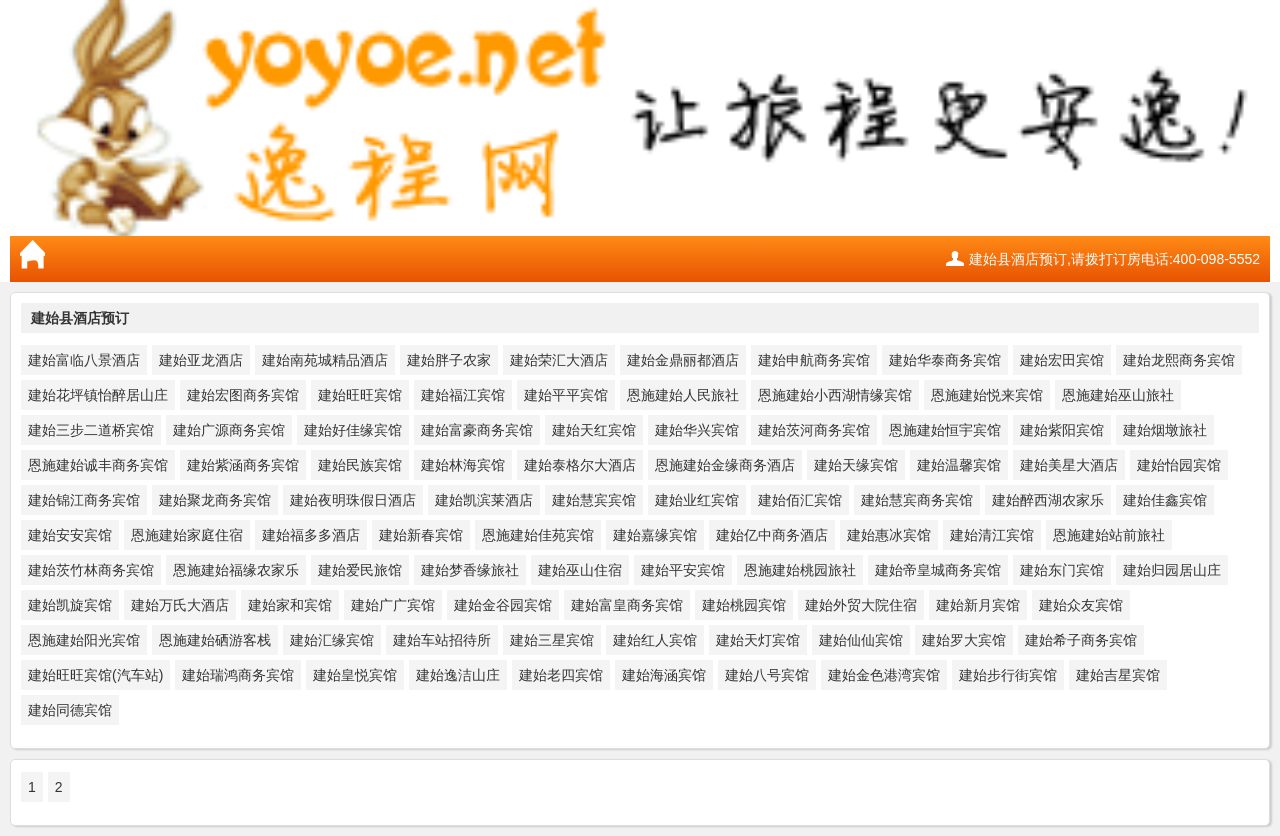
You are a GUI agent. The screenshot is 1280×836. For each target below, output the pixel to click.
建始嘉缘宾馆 (655, 535)
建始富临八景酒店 (84, 360)
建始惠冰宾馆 (889, 535)
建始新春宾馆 (421, 535)
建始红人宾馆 (655, 640)
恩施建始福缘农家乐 (236, 570)
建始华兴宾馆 (697, 430)
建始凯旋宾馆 (70, 605)
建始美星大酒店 (1069, 465)
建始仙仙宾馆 (861, 640)
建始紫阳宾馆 (1062, 430)
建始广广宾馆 (393, 605)
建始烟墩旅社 (1165, 430)
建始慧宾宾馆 (594, 500)
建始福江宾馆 (463, 395)
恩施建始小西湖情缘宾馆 (835, 395)
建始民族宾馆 (360, 465)
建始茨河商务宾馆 (814, 430)
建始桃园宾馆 (744, 605)
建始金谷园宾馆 (503, 605)
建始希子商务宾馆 (1081, 640)
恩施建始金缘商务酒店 (725, 465)
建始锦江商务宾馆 (84, 500)
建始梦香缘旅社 (470, 570)
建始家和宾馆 (290, 605)
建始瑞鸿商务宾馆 (238, 675)
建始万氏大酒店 (180, 605)
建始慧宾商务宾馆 (917, 500)
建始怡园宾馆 (1179, 465)
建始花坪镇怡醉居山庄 (98, 395)
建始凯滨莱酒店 (484, 500)
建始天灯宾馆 (758, 640)
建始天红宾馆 (594, 430)
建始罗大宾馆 (964, 640)
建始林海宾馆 (463, 465)
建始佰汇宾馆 (800, 500)
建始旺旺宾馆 (360, 395)
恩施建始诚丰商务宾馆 (98, 465)
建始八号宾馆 (767, 675)
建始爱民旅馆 (360, 570)
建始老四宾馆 (561, 675)
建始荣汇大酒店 (559, 360)
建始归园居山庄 (1172, 570)
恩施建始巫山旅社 (1118, 395)
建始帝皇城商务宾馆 (938, 570)
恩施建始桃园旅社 (800, 570)
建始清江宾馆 (992, 535)
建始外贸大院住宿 (861, 605)
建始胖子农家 (449, 360)
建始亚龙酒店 (201, 360)
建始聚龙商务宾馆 (215, 500)
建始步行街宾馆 (1008, 675)
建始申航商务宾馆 (814, 360)
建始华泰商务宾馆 (945, 360)
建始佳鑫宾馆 (1165, 500)
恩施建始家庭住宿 (187, 535)
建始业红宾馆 (697, 500)
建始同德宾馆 (70, 710)
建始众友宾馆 (1081, 605)
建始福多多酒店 (311, 535)
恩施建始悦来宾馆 (987, 395)
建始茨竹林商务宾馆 (91, 570)
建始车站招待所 (442, 640)
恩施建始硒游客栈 (215, 640)
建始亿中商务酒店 (772, 535)
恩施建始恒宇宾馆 (945, 430)
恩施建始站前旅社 (1109, 535)
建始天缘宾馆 (856, 465)
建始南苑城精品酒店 (325, 360)
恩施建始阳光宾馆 (84, 640)
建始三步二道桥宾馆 (91, 430)
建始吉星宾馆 (1118, 675)
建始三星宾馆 (552, 640)
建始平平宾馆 (566, 395)
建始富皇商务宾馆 (627, 605)
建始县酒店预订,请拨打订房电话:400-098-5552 (1114, 259)
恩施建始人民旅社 (683, 395)
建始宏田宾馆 (1062, 360)
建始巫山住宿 (580, 570)
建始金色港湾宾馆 (884, 675)
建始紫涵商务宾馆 (243, 465)
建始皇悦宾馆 (355, 675)
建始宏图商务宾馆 (243, 395)
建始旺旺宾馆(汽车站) (95, 675)
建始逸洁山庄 (458, 675)
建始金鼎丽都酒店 (683, 360)
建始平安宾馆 (683, 570)
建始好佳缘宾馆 (353, 430)
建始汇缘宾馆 (332, 640)
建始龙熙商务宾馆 (1179, 360)
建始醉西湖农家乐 (1048, 500)
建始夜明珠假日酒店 (353, 500)
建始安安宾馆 (70, 535)
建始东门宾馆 (1062, 570)
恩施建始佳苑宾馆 (538, 535)
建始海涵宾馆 (664, 675)
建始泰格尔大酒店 (580, 465)
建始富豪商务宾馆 (477, 430)
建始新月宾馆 (978, 605)
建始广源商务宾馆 (229, 430)
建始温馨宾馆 (959, 465)
